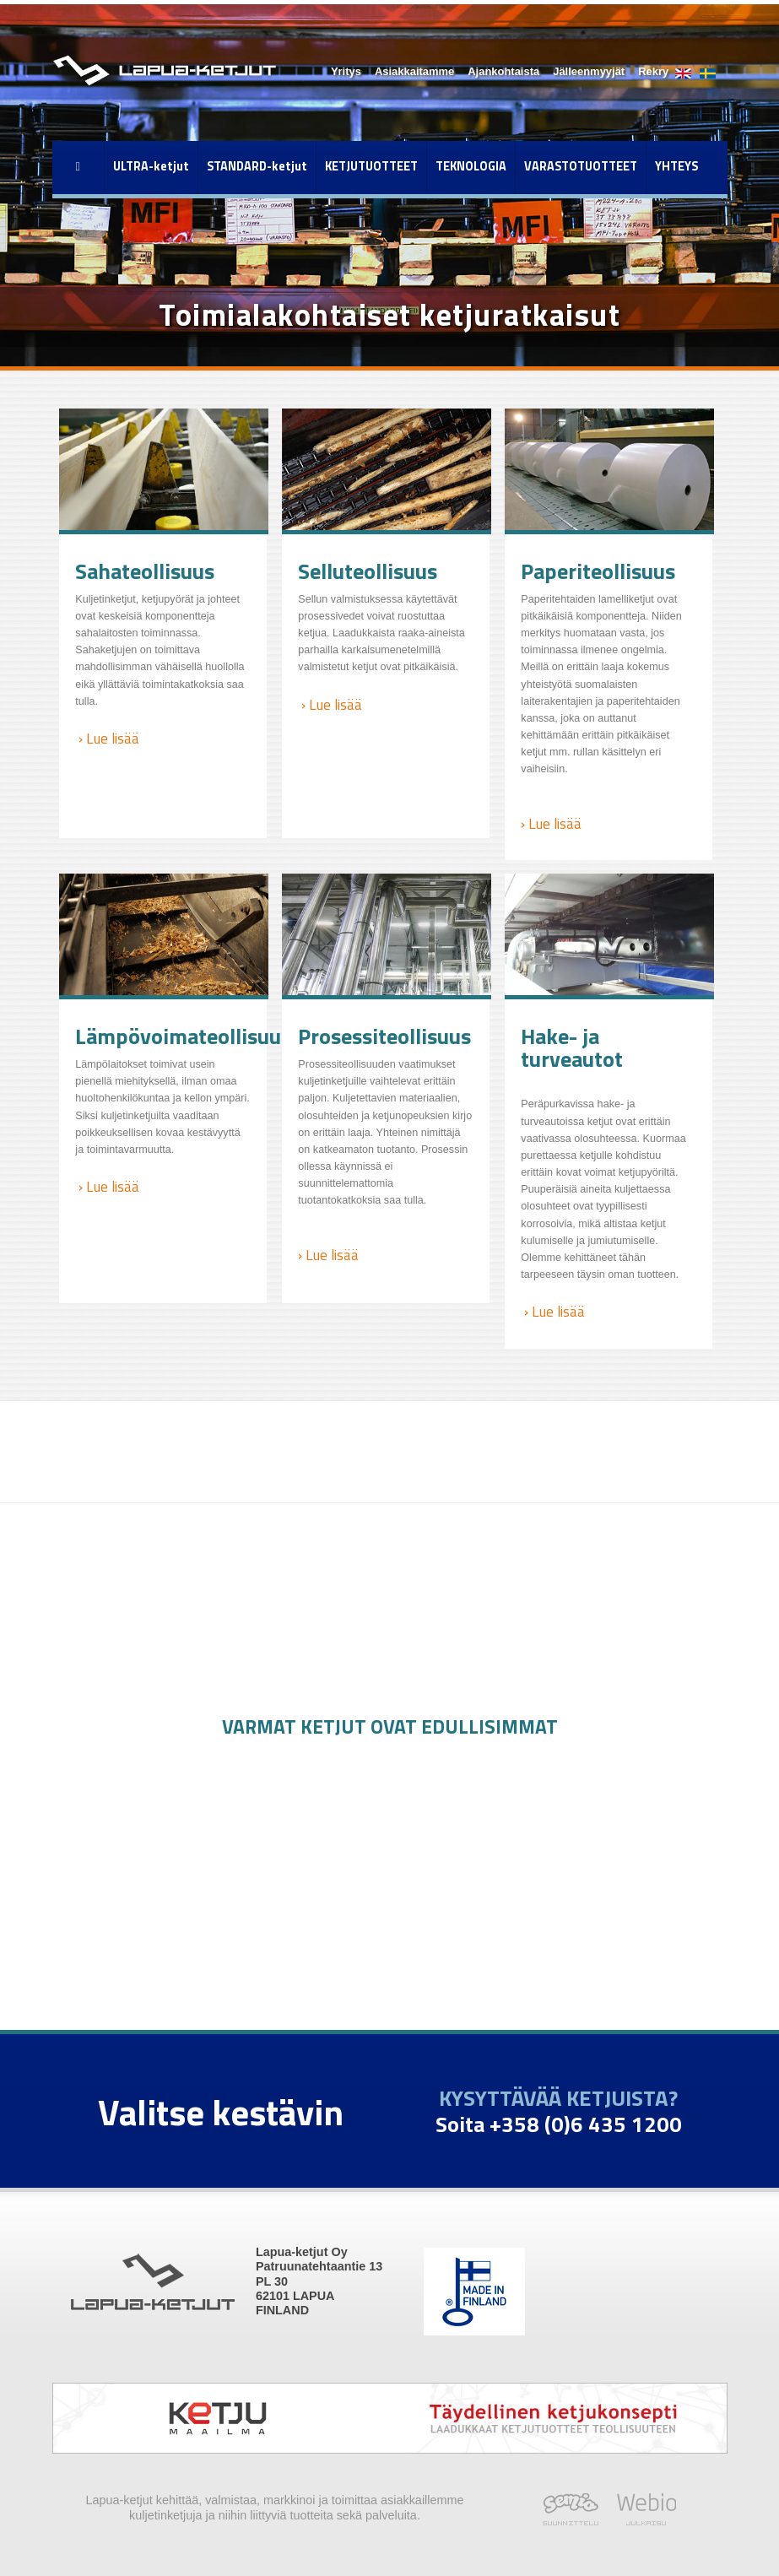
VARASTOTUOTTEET (580, 166)
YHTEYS (676, 166)
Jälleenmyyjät (589, 71)
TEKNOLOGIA (470, 166)
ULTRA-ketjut (151, 166)
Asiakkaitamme (414, 71)
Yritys (346, 71)
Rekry (653, 71)
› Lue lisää (107, 738)
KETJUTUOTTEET (371, 166)
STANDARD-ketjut (257, 166)
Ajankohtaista (503, 71)
